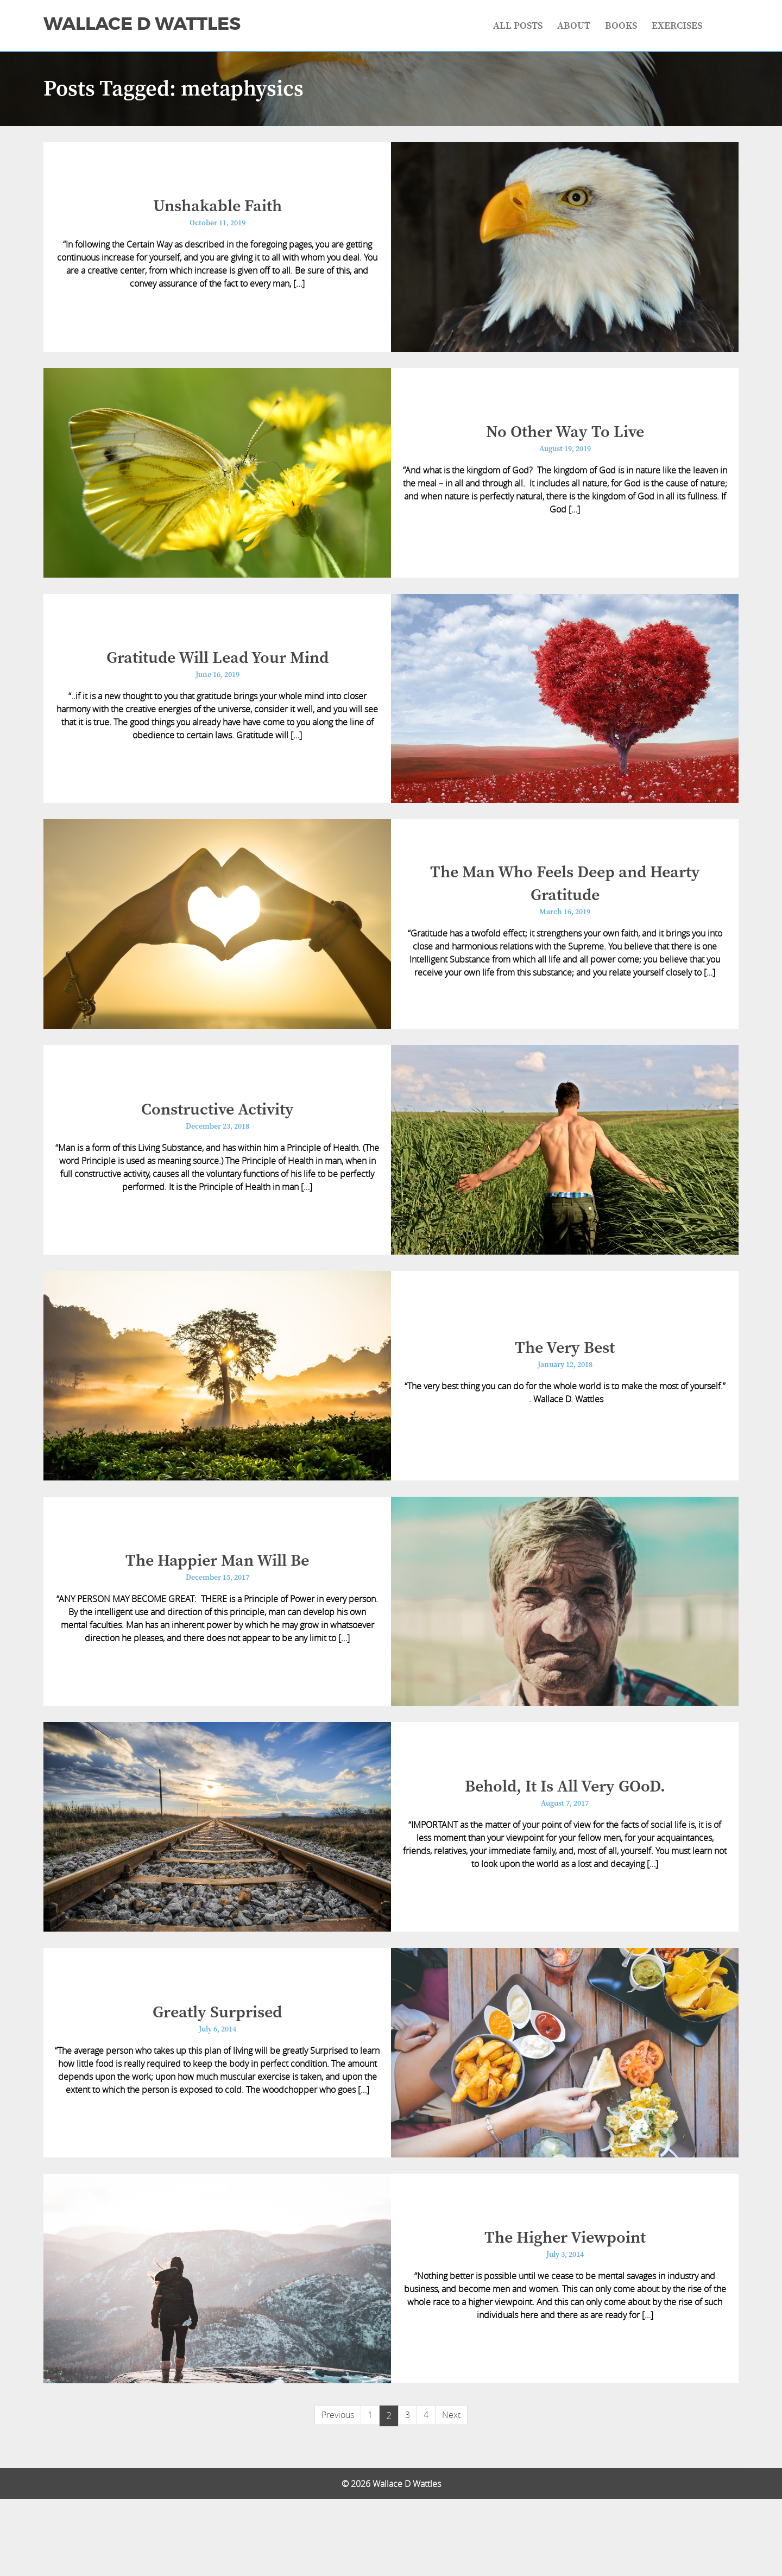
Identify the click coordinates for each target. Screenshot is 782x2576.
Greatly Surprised (217, 2078)
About (573, 26)
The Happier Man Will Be (217, 1611)
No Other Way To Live (565, 444)
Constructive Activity (217, 1144)
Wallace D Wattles (142, 23)
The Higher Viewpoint (565, 2311)
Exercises (677, 26)
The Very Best (565, 1391)
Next (451, 2492)
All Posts (518, 26)
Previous (337, 2492)
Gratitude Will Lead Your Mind (217, 677)
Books (621, 26)
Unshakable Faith (217, 210)
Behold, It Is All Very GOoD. (565, 1844)
